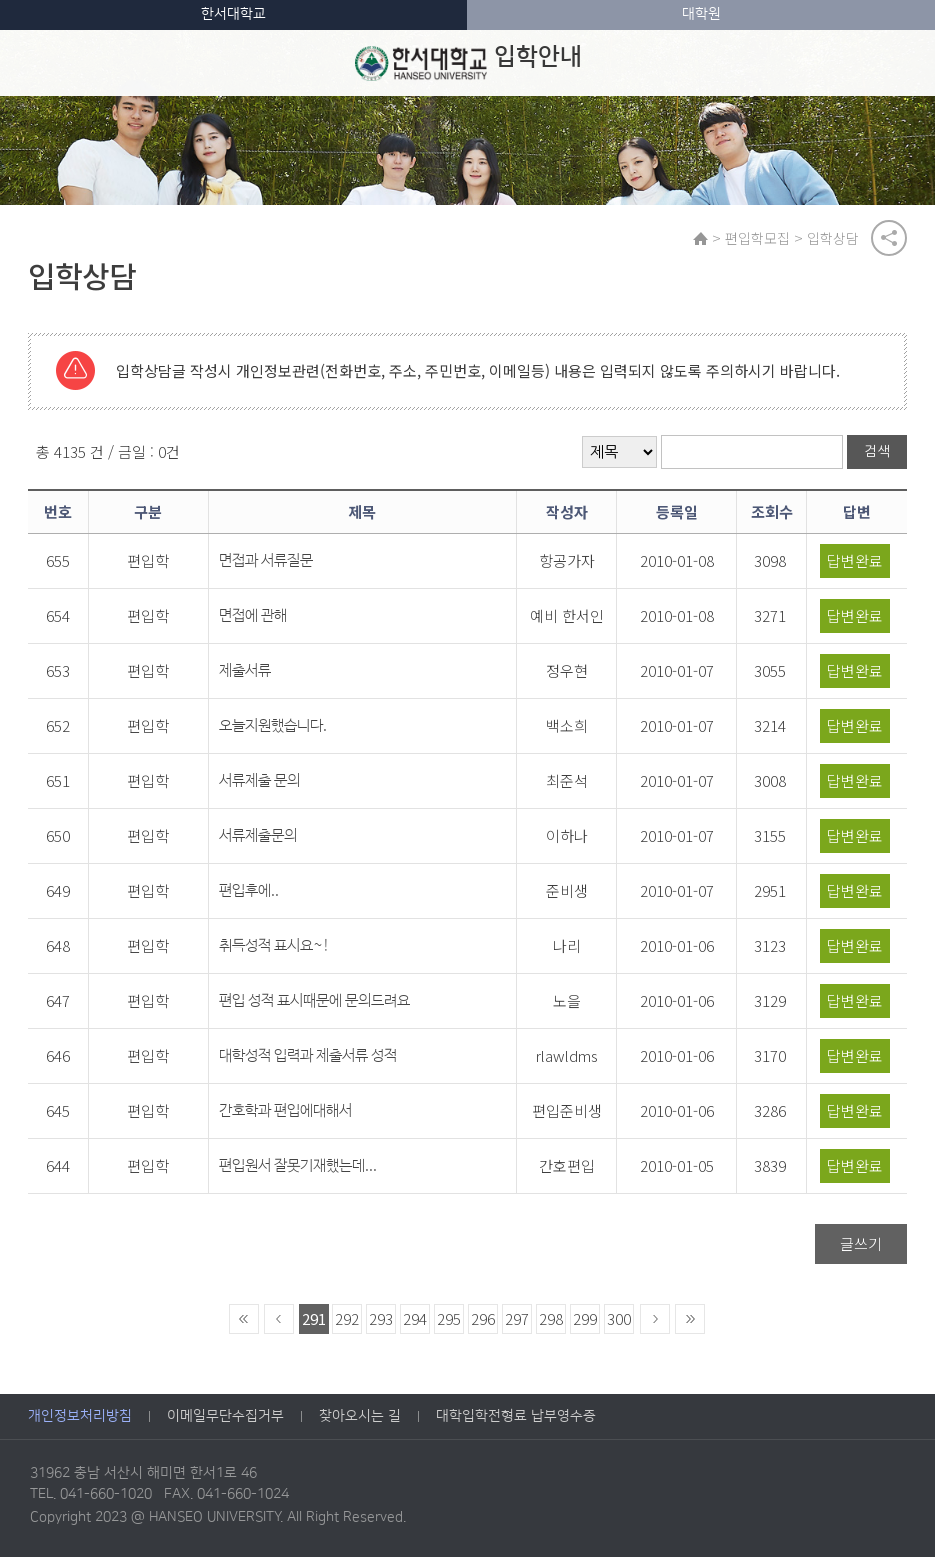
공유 (889, 239)
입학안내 (468, 63)
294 (415, 1322)
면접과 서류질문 (266, 564)
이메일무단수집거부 (225, 1420)
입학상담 (836, 239)
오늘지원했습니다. (273, 729)
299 (585, 1322)
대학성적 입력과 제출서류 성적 (308, 1059)
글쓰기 (861, 1247)
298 (551, 1322)
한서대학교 (233, 14)
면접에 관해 (253, 619)
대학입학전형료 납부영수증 (516, 1420)
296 (483, 1322)
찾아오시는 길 (360, 1420)
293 (381, 1322)
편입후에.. (249, 894)
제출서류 (245, 674)
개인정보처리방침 (80, 1420)
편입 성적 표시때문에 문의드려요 (314, 1004)
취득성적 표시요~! (274, 949)
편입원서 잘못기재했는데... (298, 1169)
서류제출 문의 (259, 784)
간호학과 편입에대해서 (285, 1114)
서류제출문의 (258, 839)
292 (347, 1322)
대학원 (701, 14)
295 (449, 1322)
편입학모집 (760, 239)
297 (517, 1322)
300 (619, 1322)
